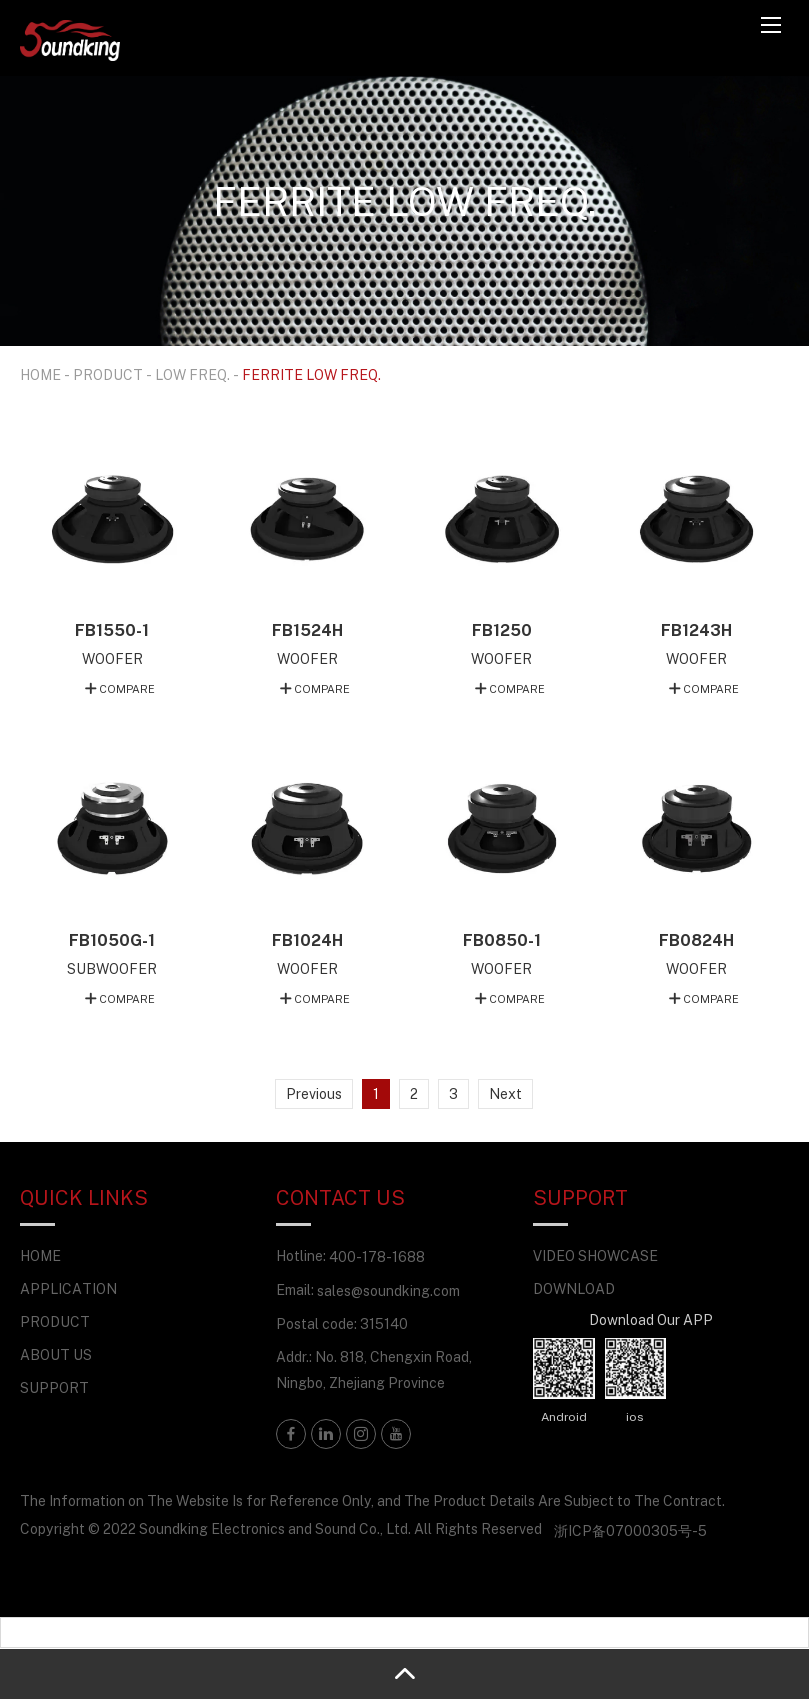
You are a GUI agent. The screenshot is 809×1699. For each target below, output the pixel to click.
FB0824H (696, 940)
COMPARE (127, 688)
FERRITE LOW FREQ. (311, 374)
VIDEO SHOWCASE (595, 1255)
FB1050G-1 (112, 940)
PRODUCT (108, 374)
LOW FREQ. (192, 374)
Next (505, 1093)
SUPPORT (54, 1387)
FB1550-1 (112, 630)
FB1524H (307, 630)
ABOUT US (56, 1354)
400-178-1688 (377, 1256)
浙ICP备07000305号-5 (630, 1530)
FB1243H (696, 630)
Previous (314, 1093)
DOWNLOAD (574, 1288)
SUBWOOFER (112, 968)
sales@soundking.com (388, 1290)
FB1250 (502, 630)
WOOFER (112, 658)
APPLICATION (68, 1288)
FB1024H (307, 940)
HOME (40, 374)
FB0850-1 (502, 940)
